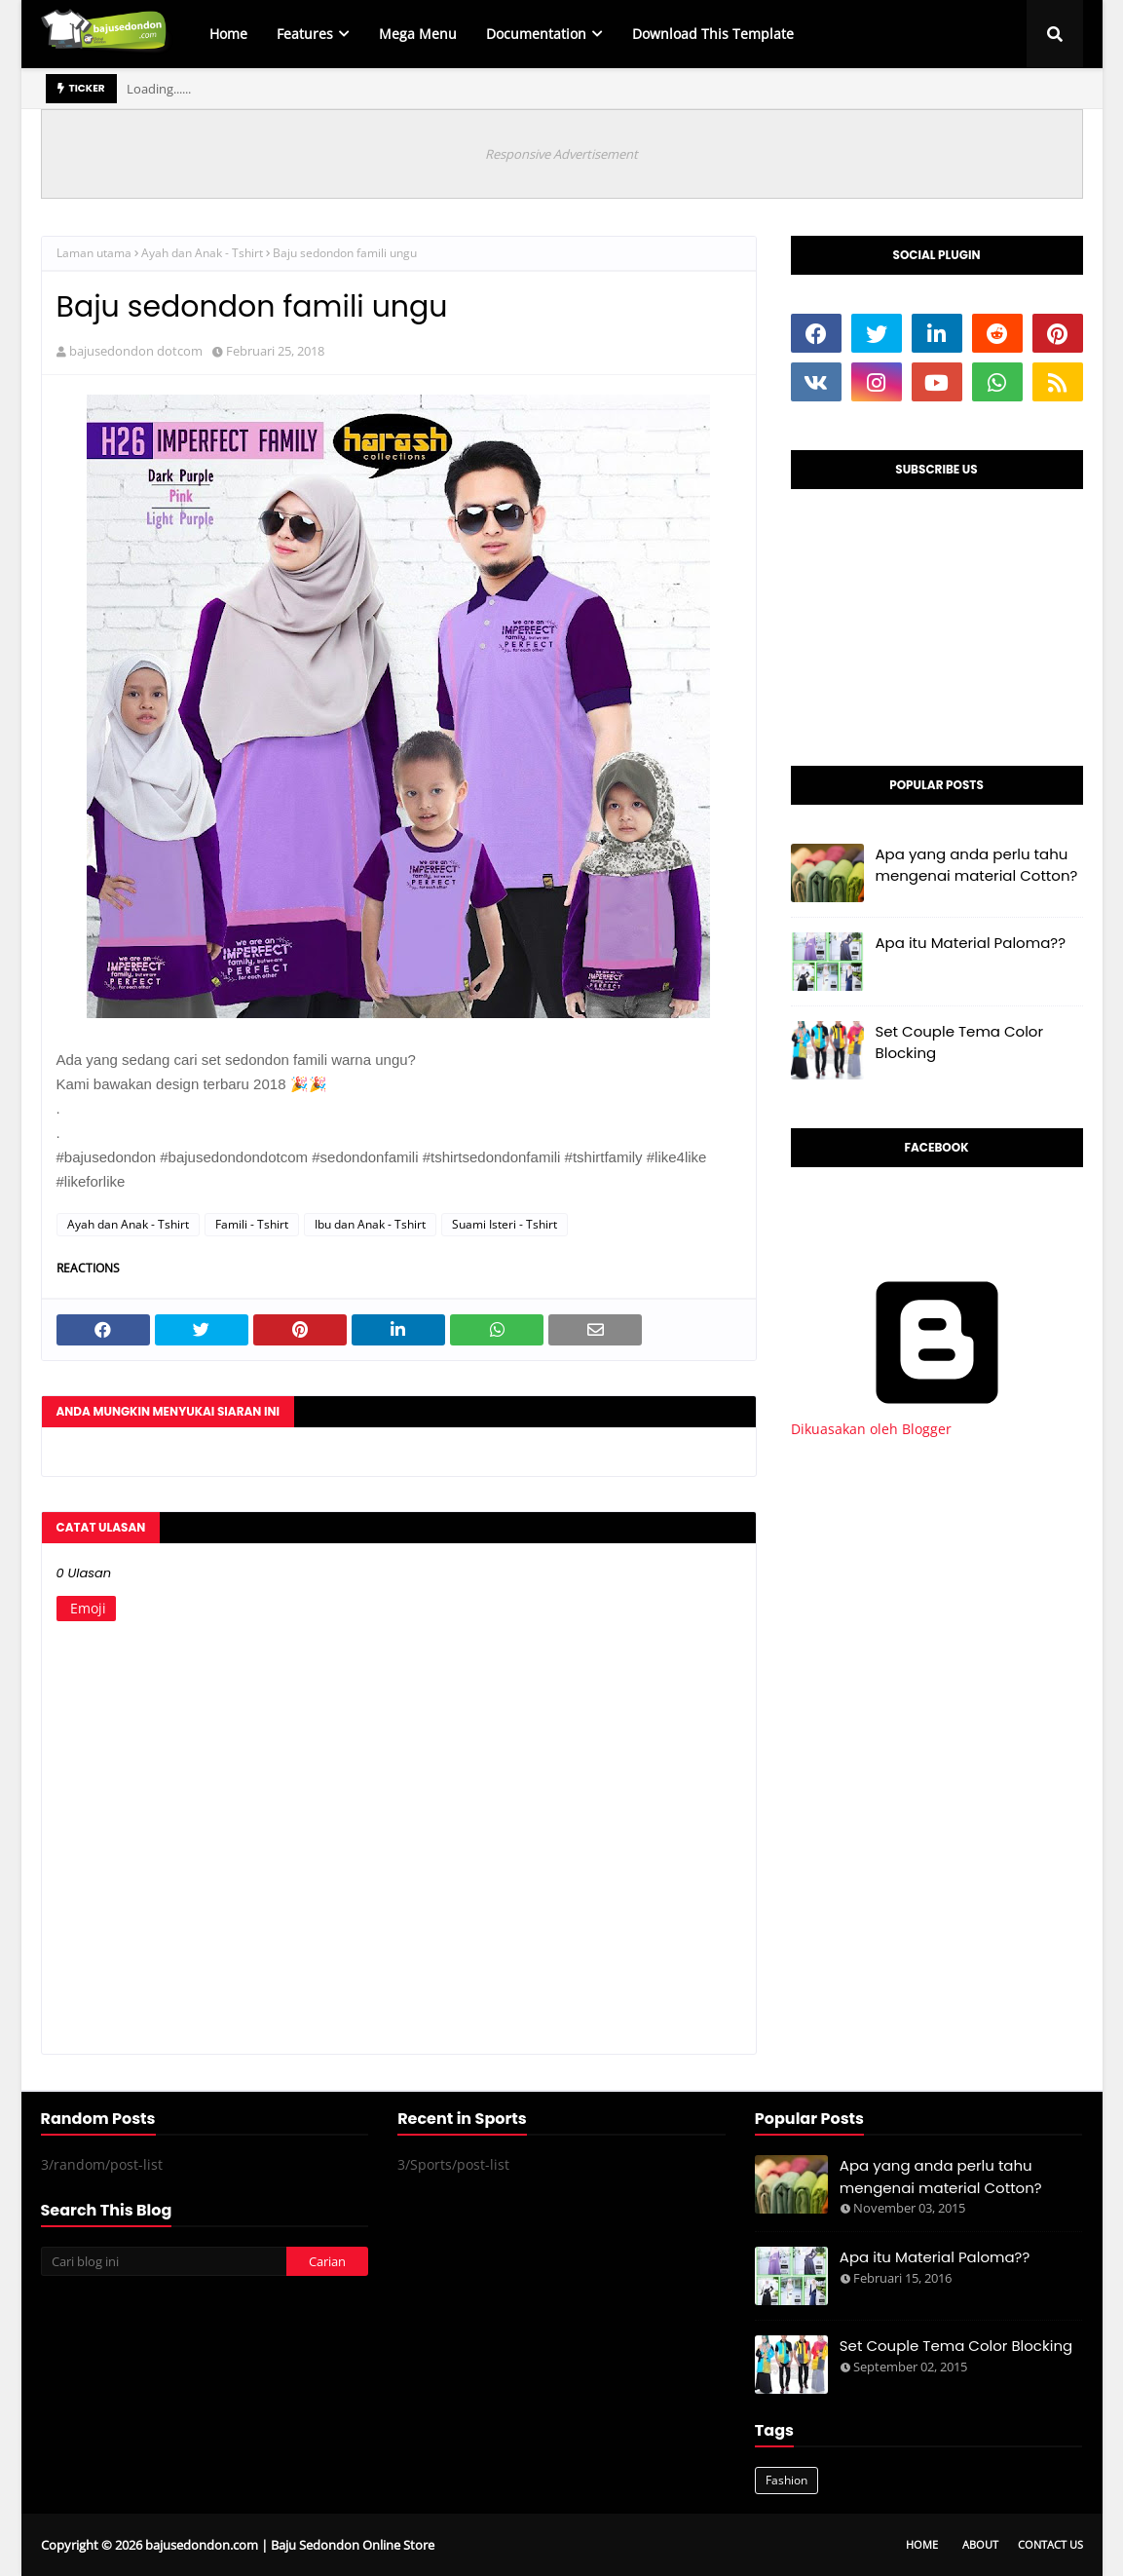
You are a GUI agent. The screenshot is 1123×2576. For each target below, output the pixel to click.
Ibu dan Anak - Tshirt (370, 1224)
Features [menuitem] (305, 33)
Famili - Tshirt (251, 1224)
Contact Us (1050, 2544)
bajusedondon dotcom (136, 351)
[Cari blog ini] (163, 2261)
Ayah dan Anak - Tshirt (202, 253)
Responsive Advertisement (561, 154)
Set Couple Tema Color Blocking (960, 1042)
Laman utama (93, 253)
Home (922, 2544)
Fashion (786, 2480)
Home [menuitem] (228, 33)
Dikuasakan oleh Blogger (937, 1419)
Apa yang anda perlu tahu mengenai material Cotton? (977, 865)
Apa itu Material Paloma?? (971, 942)
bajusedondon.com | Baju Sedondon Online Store (289, 2545)
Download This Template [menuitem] (713, 33)
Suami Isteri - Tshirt (504, 1224)
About (980, 2544)
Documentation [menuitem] (536, 33)
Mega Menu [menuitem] (418, 33)
